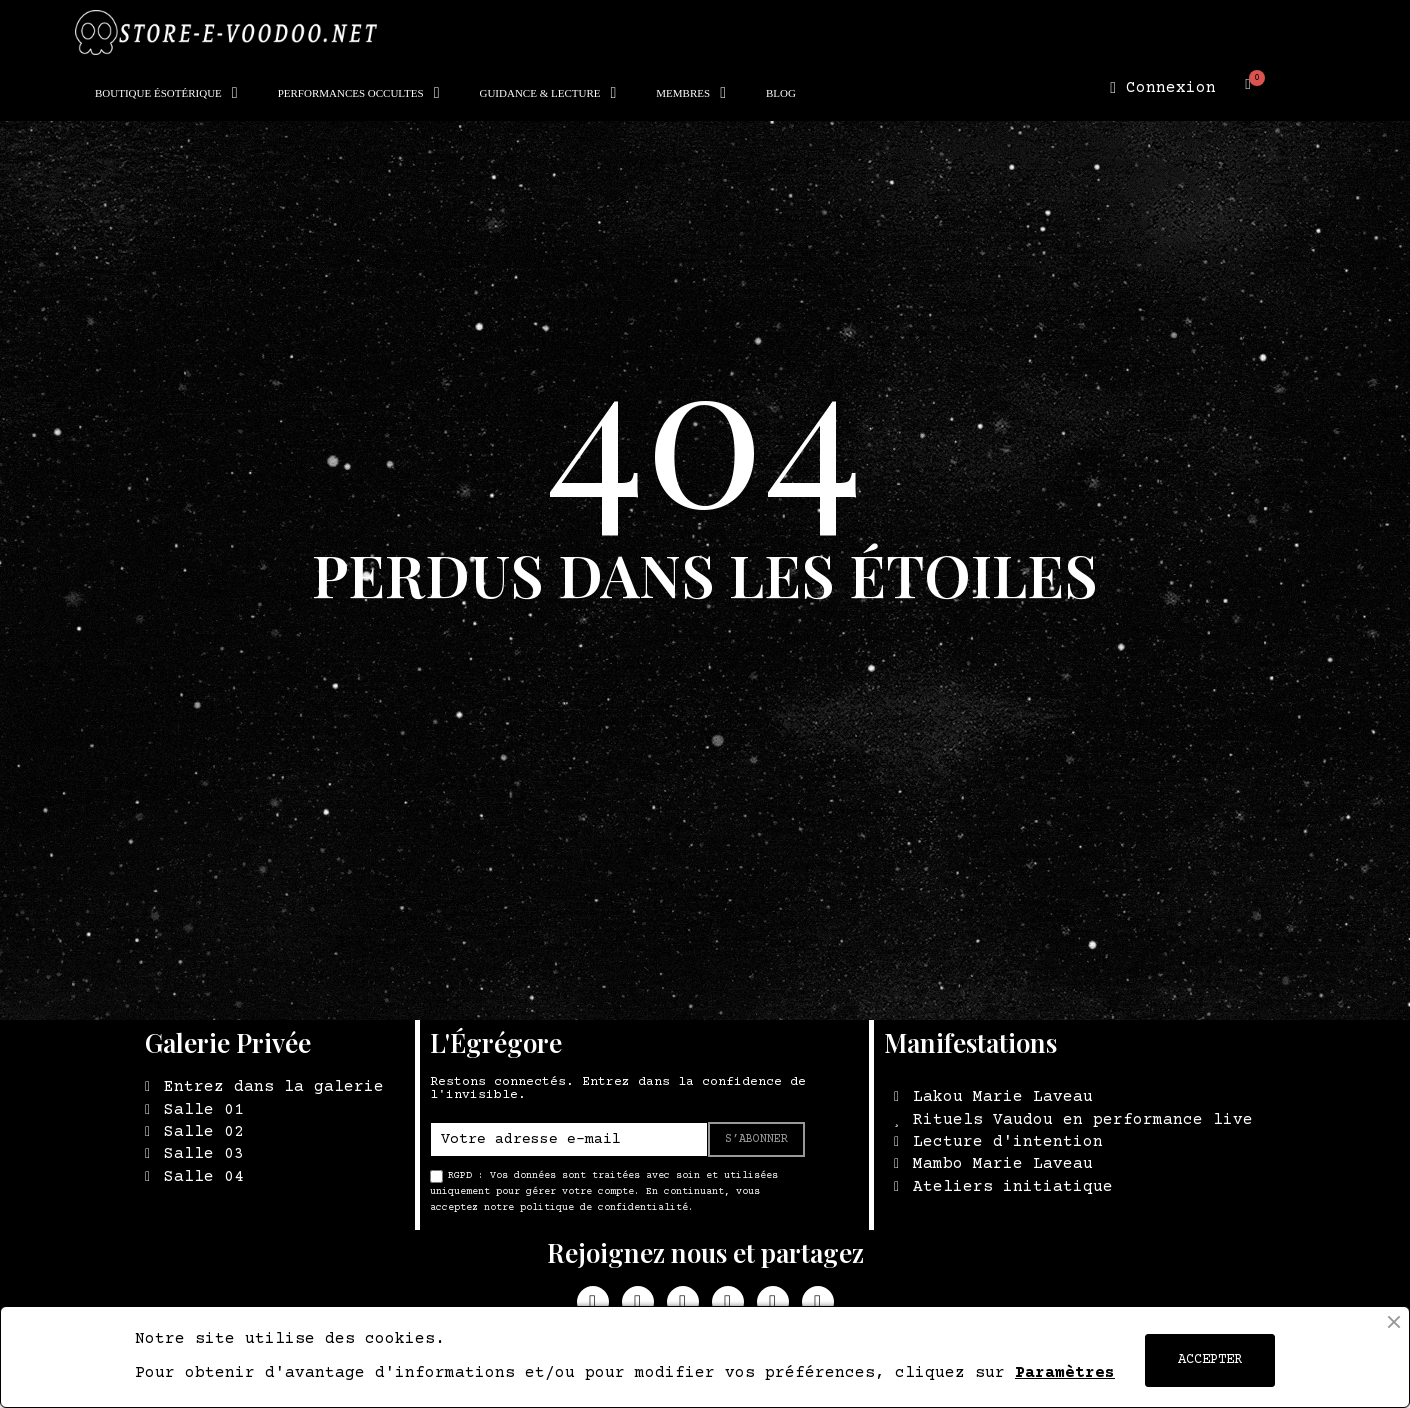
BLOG (781, 93)
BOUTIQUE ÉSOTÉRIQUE (166, 93)
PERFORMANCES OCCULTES (359, 93)
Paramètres (1065, 1373)
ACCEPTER (1210, 1360)
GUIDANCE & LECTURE (547, 93)
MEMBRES (691, 93)
